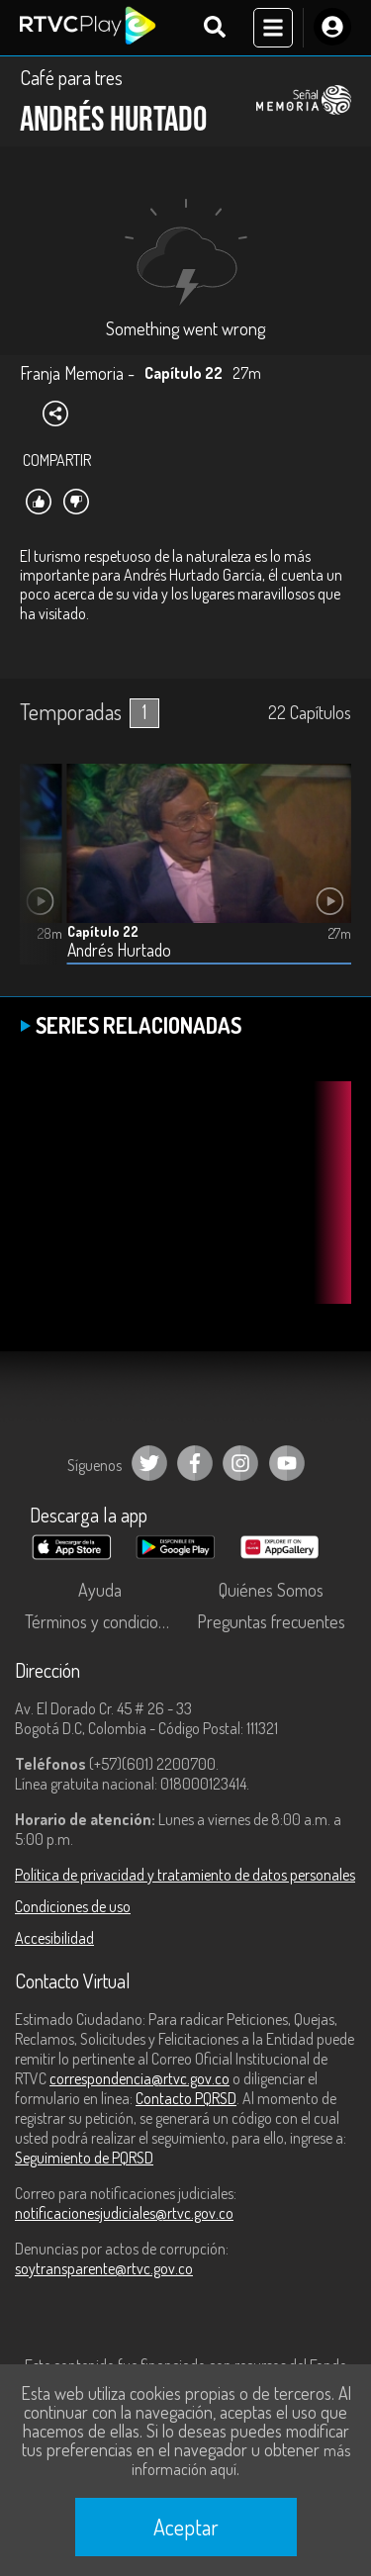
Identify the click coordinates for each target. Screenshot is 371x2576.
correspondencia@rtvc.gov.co (139, 2078)
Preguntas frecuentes (271, 1621)
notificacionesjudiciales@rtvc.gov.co (124, 2213)
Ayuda (100, 1590)
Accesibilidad (54, 1938)
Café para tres (71, 77)
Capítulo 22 (103, 931)
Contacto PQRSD (186, 2098)
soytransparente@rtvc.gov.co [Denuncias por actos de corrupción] (104, 2268)
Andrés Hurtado (119, 950)
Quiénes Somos (271, 1590)
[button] (44, 878)
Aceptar (186, 2526)
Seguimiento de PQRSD (84, 2157)
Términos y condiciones (104, 1621)
